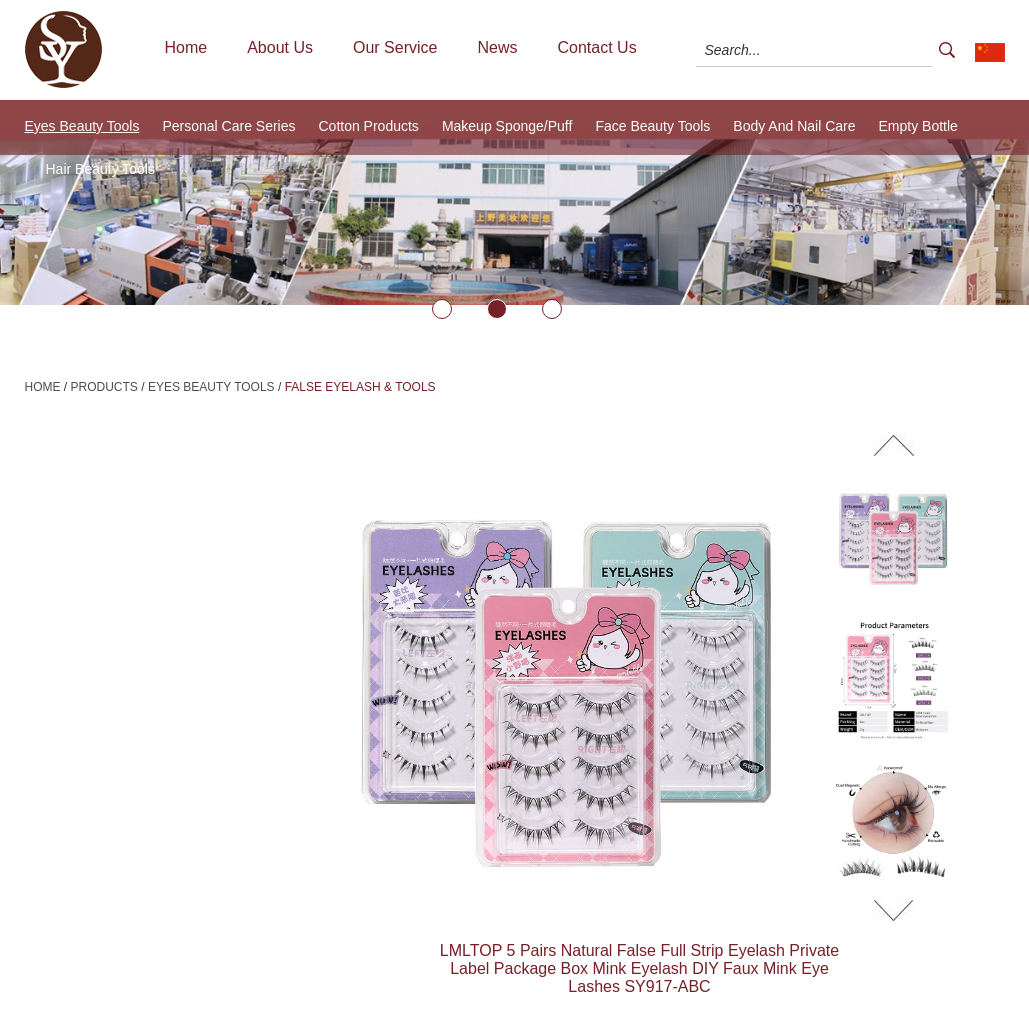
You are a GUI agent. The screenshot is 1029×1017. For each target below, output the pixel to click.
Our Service (395, 47)
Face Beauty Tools (652, 126)
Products (104, 387)
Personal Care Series (228, 126)
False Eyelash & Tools (360, 387)
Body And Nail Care (794, 126)
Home (186, 47)
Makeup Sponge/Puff (507, 126)
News (497, 47)
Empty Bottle (918, 126)
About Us (280, 47)
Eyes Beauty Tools (82, 126)
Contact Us (596, 47)
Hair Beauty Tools (100, 169)
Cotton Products (368, 126)
